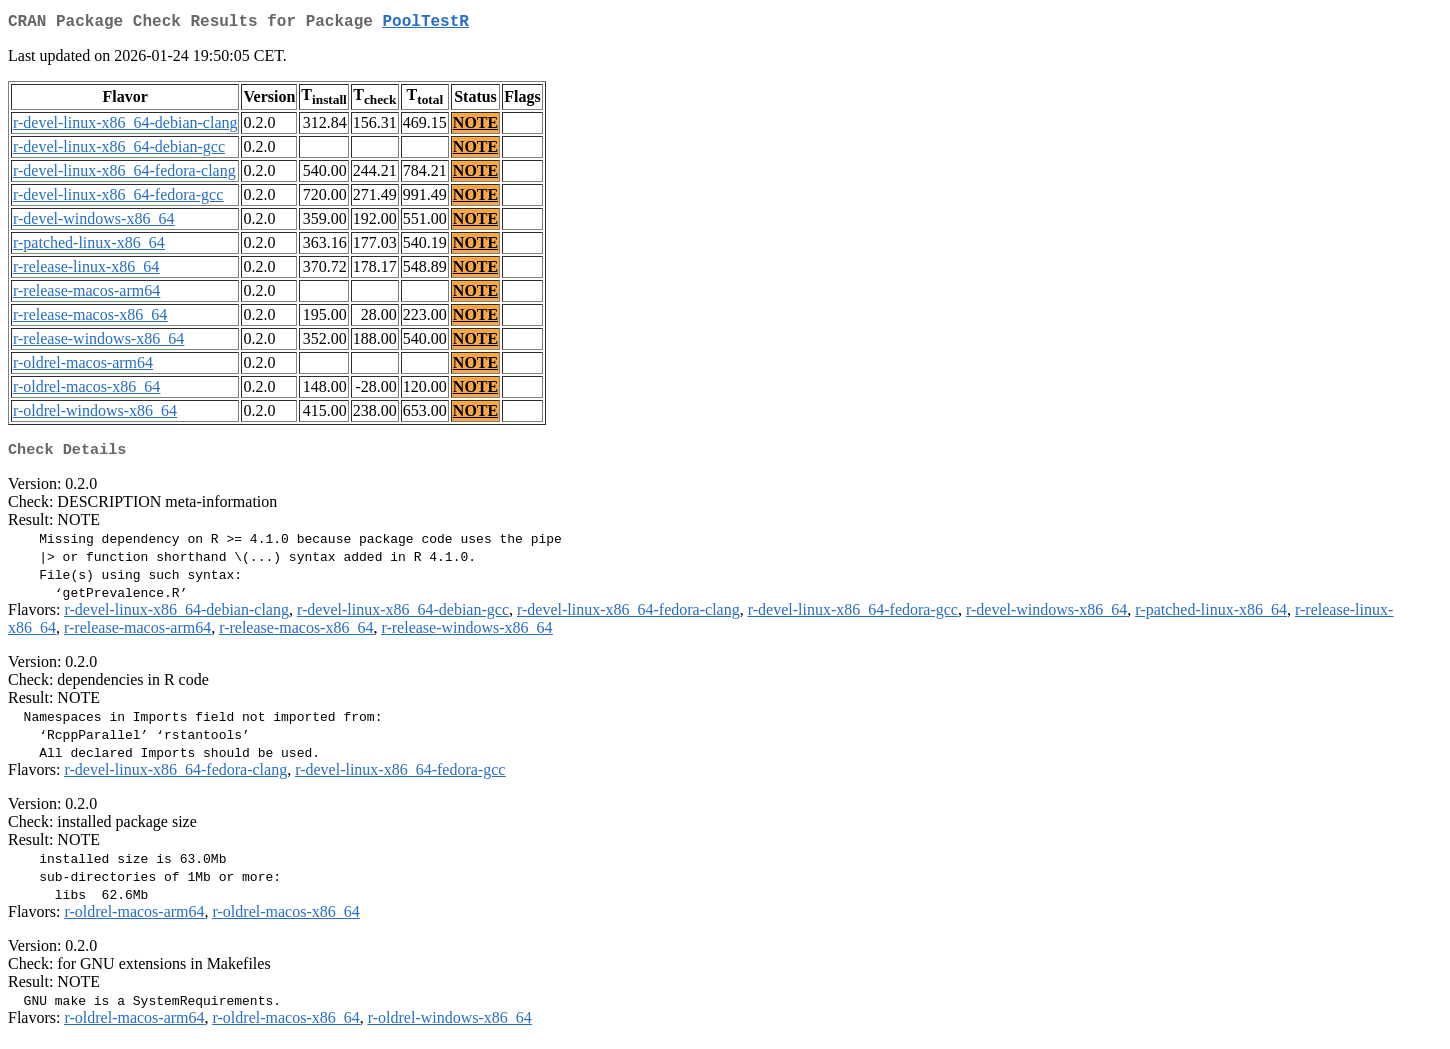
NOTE (475, 126)
